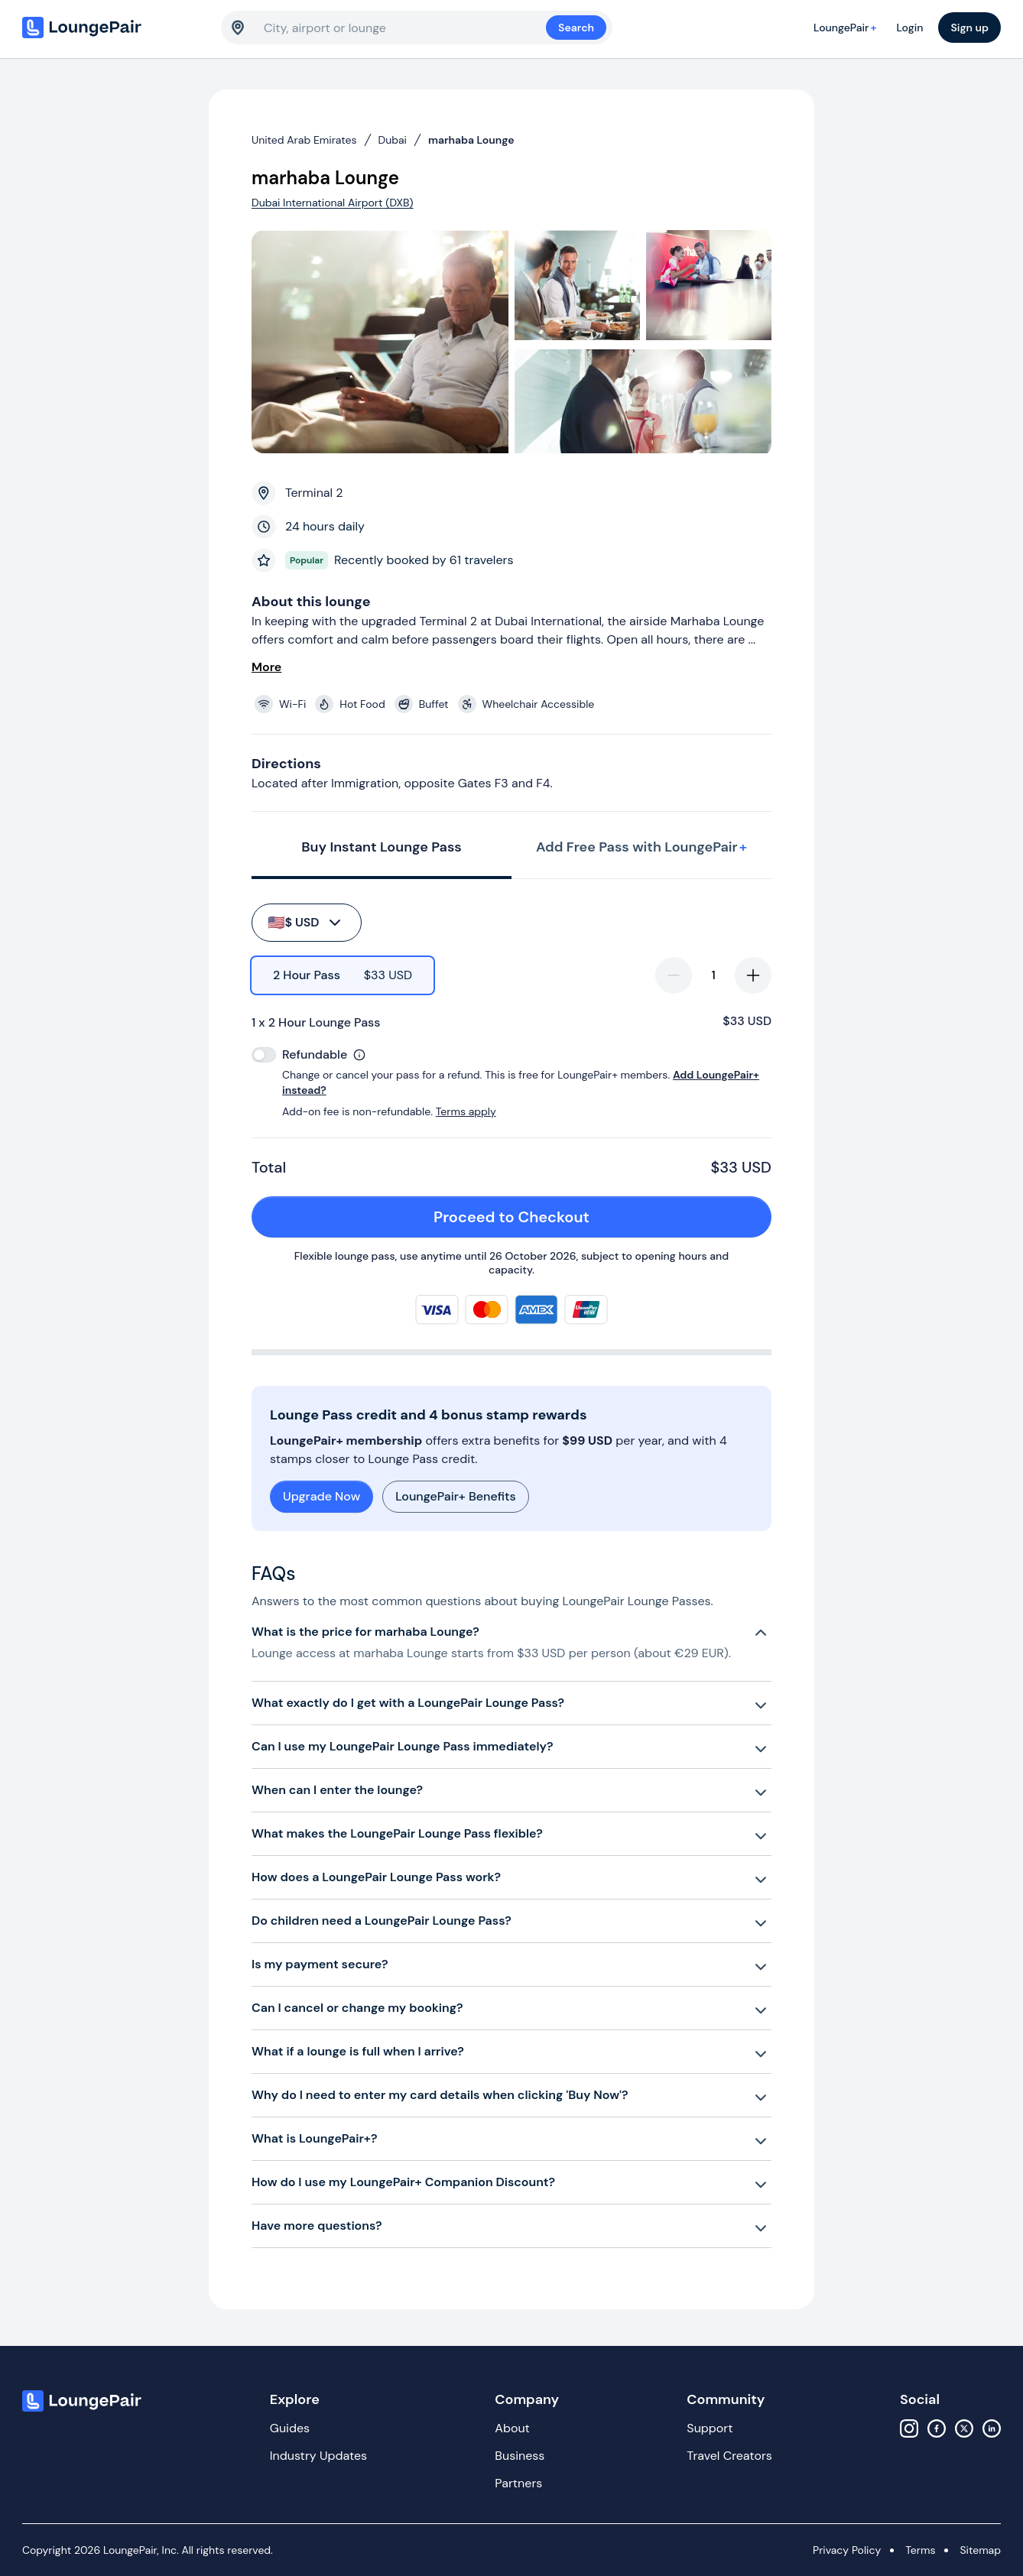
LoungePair (847, 27)
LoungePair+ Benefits (455, 1496)
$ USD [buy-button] (305, 922)
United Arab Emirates (304, 140)
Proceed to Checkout (594, 1217)
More (266, 667)
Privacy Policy (847, 2550)
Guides (290, 2428)
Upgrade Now (321, 1496)
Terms (920, 2550)
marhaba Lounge (471, 140)
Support (709, 2428)
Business (519, 2456)
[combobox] (405, 27)
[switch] (264, 1055)
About (512, 2428)
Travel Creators (729, 2456)
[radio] (343, 975)
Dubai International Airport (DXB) (333, 202)
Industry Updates (318, 2456)
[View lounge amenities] (515, 704)
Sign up (969, 27)
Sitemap (980, 2550)
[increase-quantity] (753, 975)
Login (909, 27)
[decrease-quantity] (673, 975)
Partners (518, 2483)
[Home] (114, 27)
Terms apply (466, 1111)
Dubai (392, 140)
